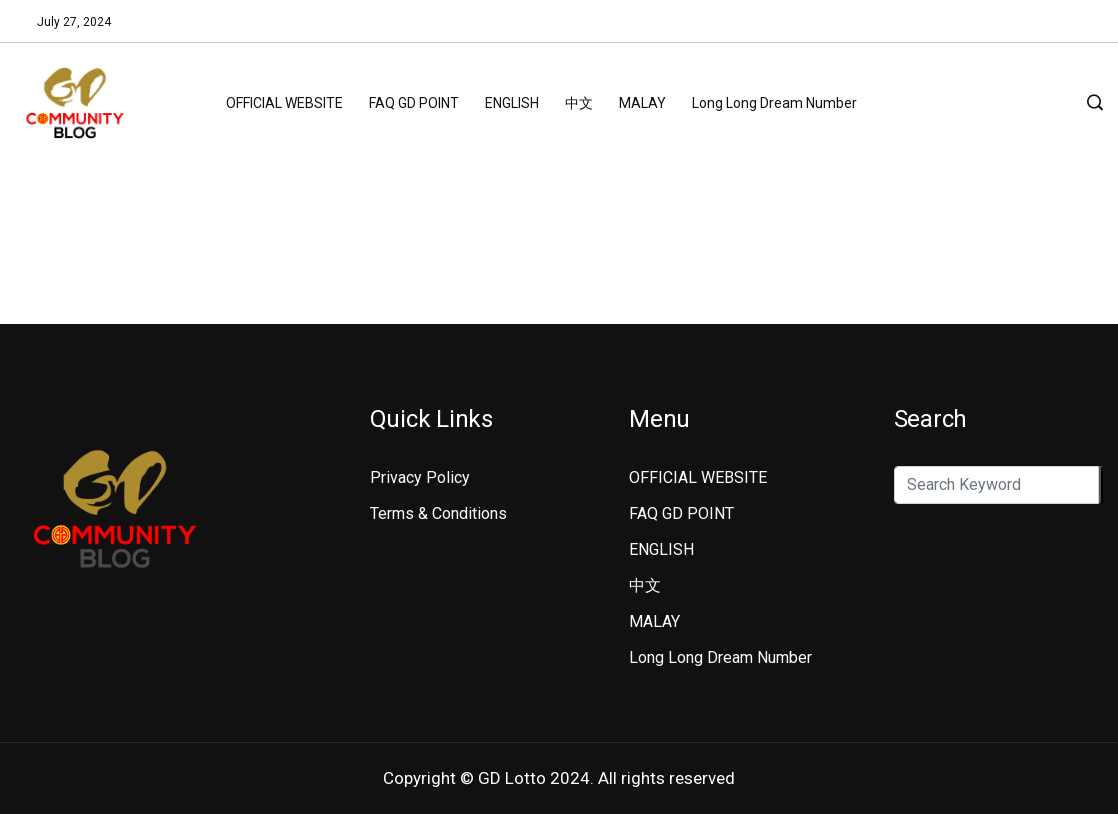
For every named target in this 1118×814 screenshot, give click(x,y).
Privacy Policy (420, 477)
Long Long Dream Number (774, 103)
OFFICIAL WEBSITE (284, 103)
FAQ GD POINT (414, 103)
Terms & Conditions (438, 513)
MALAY (642, 103)
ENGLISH (512, 103)
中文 (579, 103)
